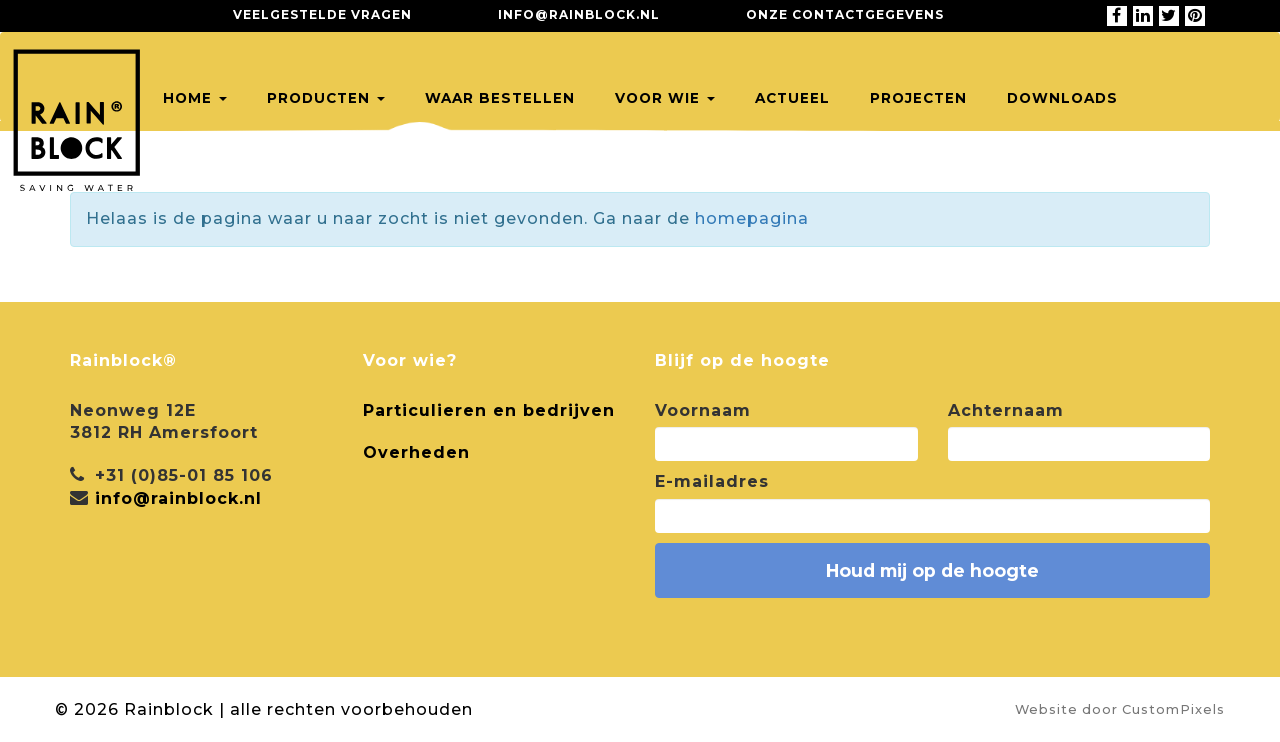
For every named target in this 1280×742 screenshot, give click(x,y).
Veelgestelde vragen (322, 14)
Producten (326, 98)
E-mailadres (712, 481)
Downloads (1062, 98)
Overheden (416, 452)
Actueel (792, 98)
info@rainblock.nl (579, 14)
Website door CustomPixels (1120, 709)
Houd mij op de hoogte (932, 570)
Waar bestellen (500, 98)
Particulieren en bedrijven (489, 410)
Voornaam (703, 410)
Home (195, 98)
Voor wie (665, 98)
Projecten (918, 98)
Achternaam (1006, 410)
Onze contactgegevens (845, 14)
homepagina (752, 218)
